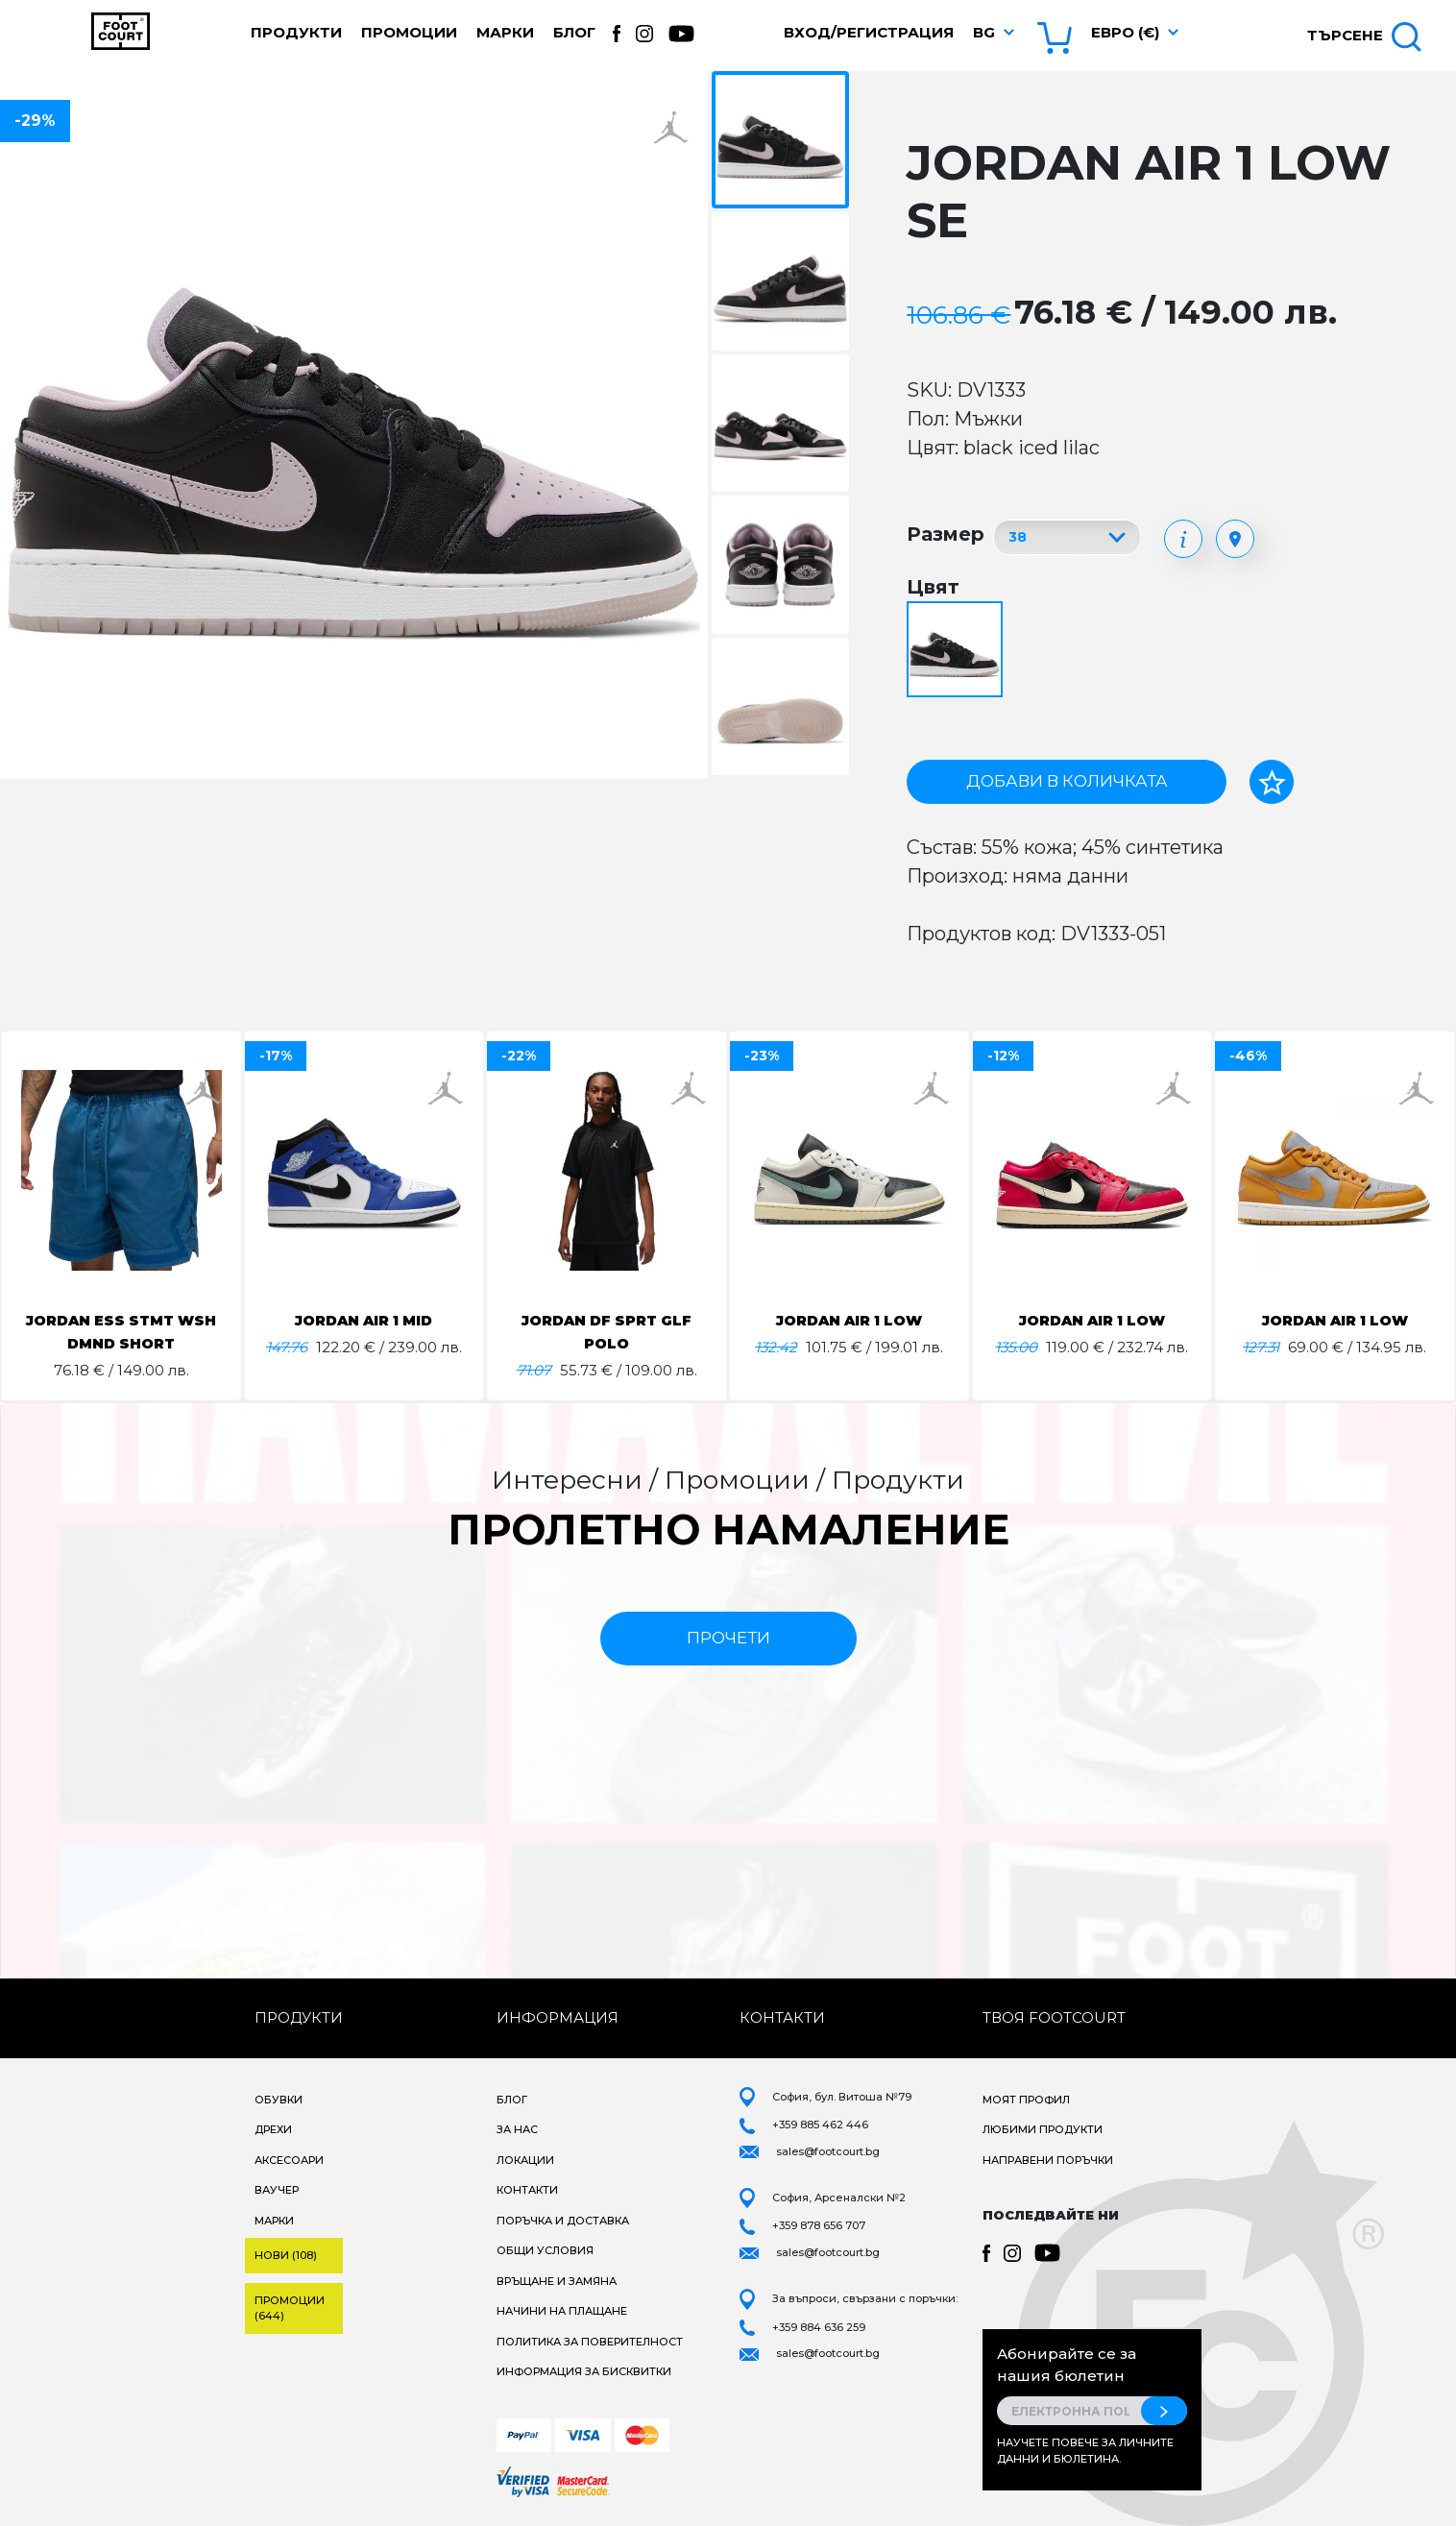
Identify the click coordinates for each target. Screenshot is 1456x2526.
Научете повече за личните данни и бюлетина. (1085, 2450)
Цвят (933, 586)
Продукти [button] (296, 32)
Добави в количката (1067, 780)
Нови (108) (286, 2255)
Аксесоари (289, 2160)
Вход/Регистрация (869, 32)
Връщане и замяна (557, 2281)
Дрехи (273, 2129)
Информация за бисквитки (584, 2371)
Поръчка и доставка (563, 2220)
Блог (574, 32)
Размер (945, 534)
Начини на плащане (562, 2311)
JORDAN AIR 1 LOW (849, 1320)
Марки (505, 32)
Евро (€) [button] (1125, 32)
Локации (525, 2160)
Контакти (527, 2190)
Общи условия (545, 2250)
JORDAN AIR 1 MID (363, 1320)
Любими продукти (1043, 2129)
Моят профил (1026, 2099)
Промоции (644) (290, 2308)
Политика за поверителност (590, 2341)
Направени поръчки (1048, 2160)
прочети (728, 1637)
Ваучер (277, 2190)
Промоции (409, 32)
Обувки (279, 2099)
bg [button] (984, 32)
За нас (517, 2129)
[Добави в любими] (1272, 782)
